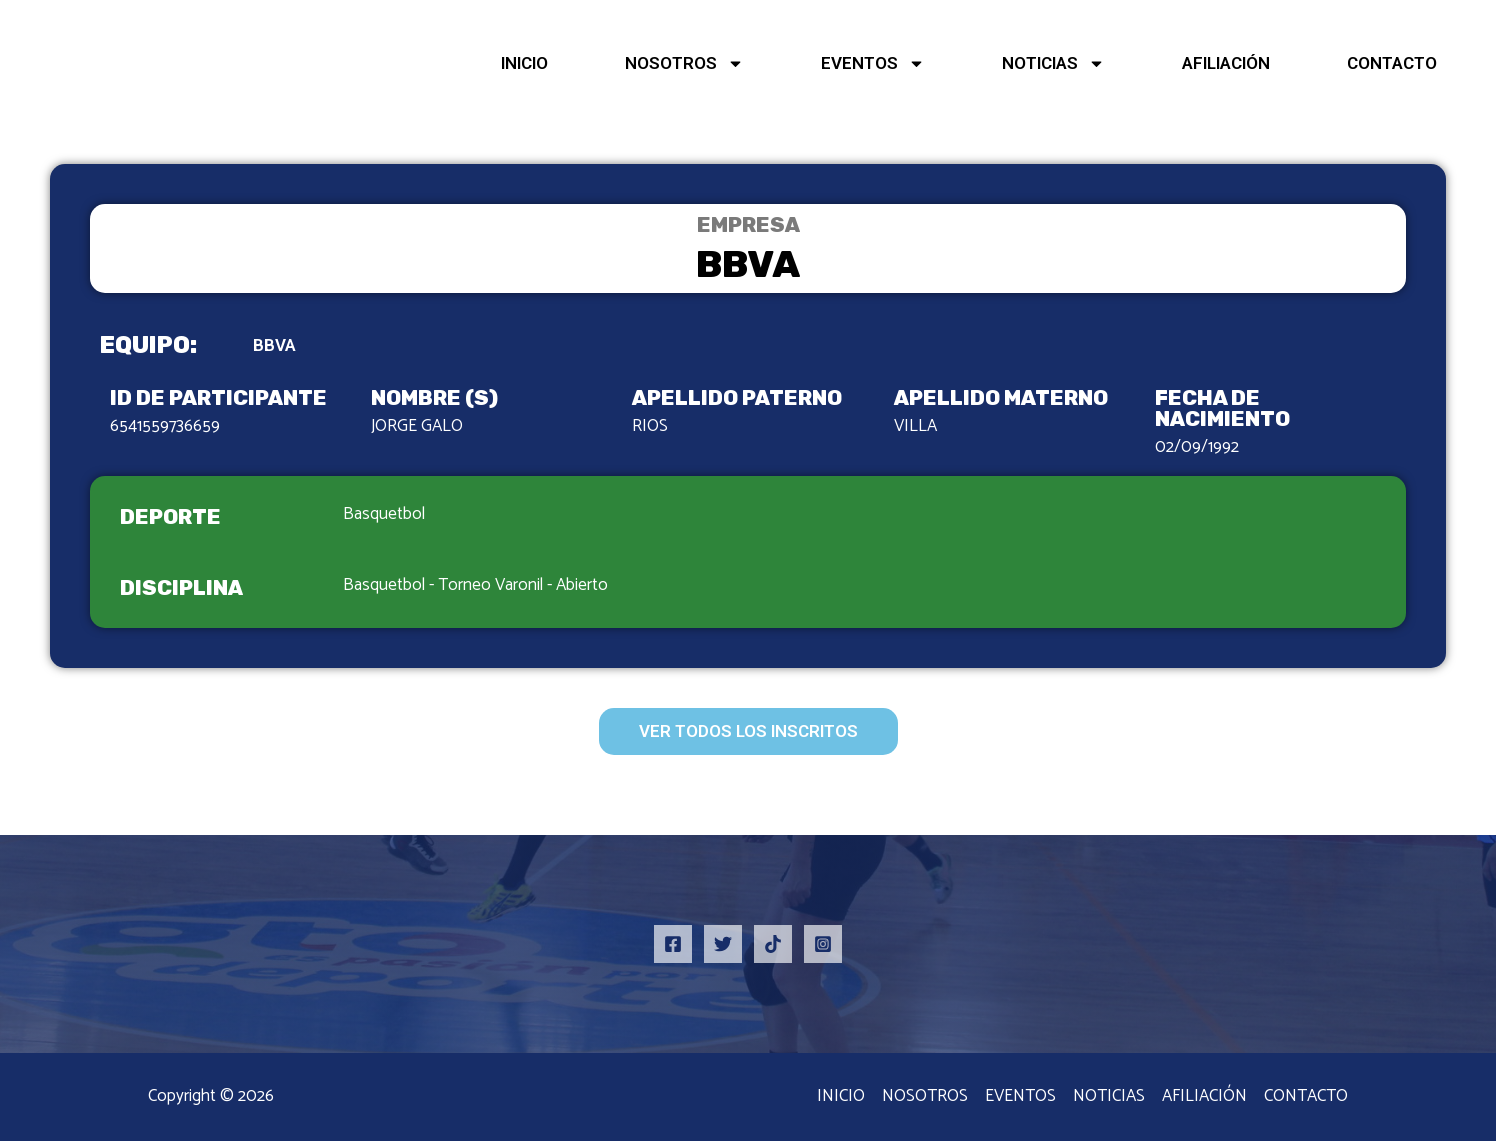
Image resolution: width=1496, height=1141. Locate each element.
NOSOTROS (684, 63)
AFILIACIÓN (1226, 63)
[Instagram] (823, 944)
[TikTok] (773, 944)
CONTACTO (1392, 63)
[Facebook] (673, 944)
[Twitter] (723, 944)
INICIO (524, 63)
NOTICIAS (1053, 63)
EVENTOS (873, 63)
